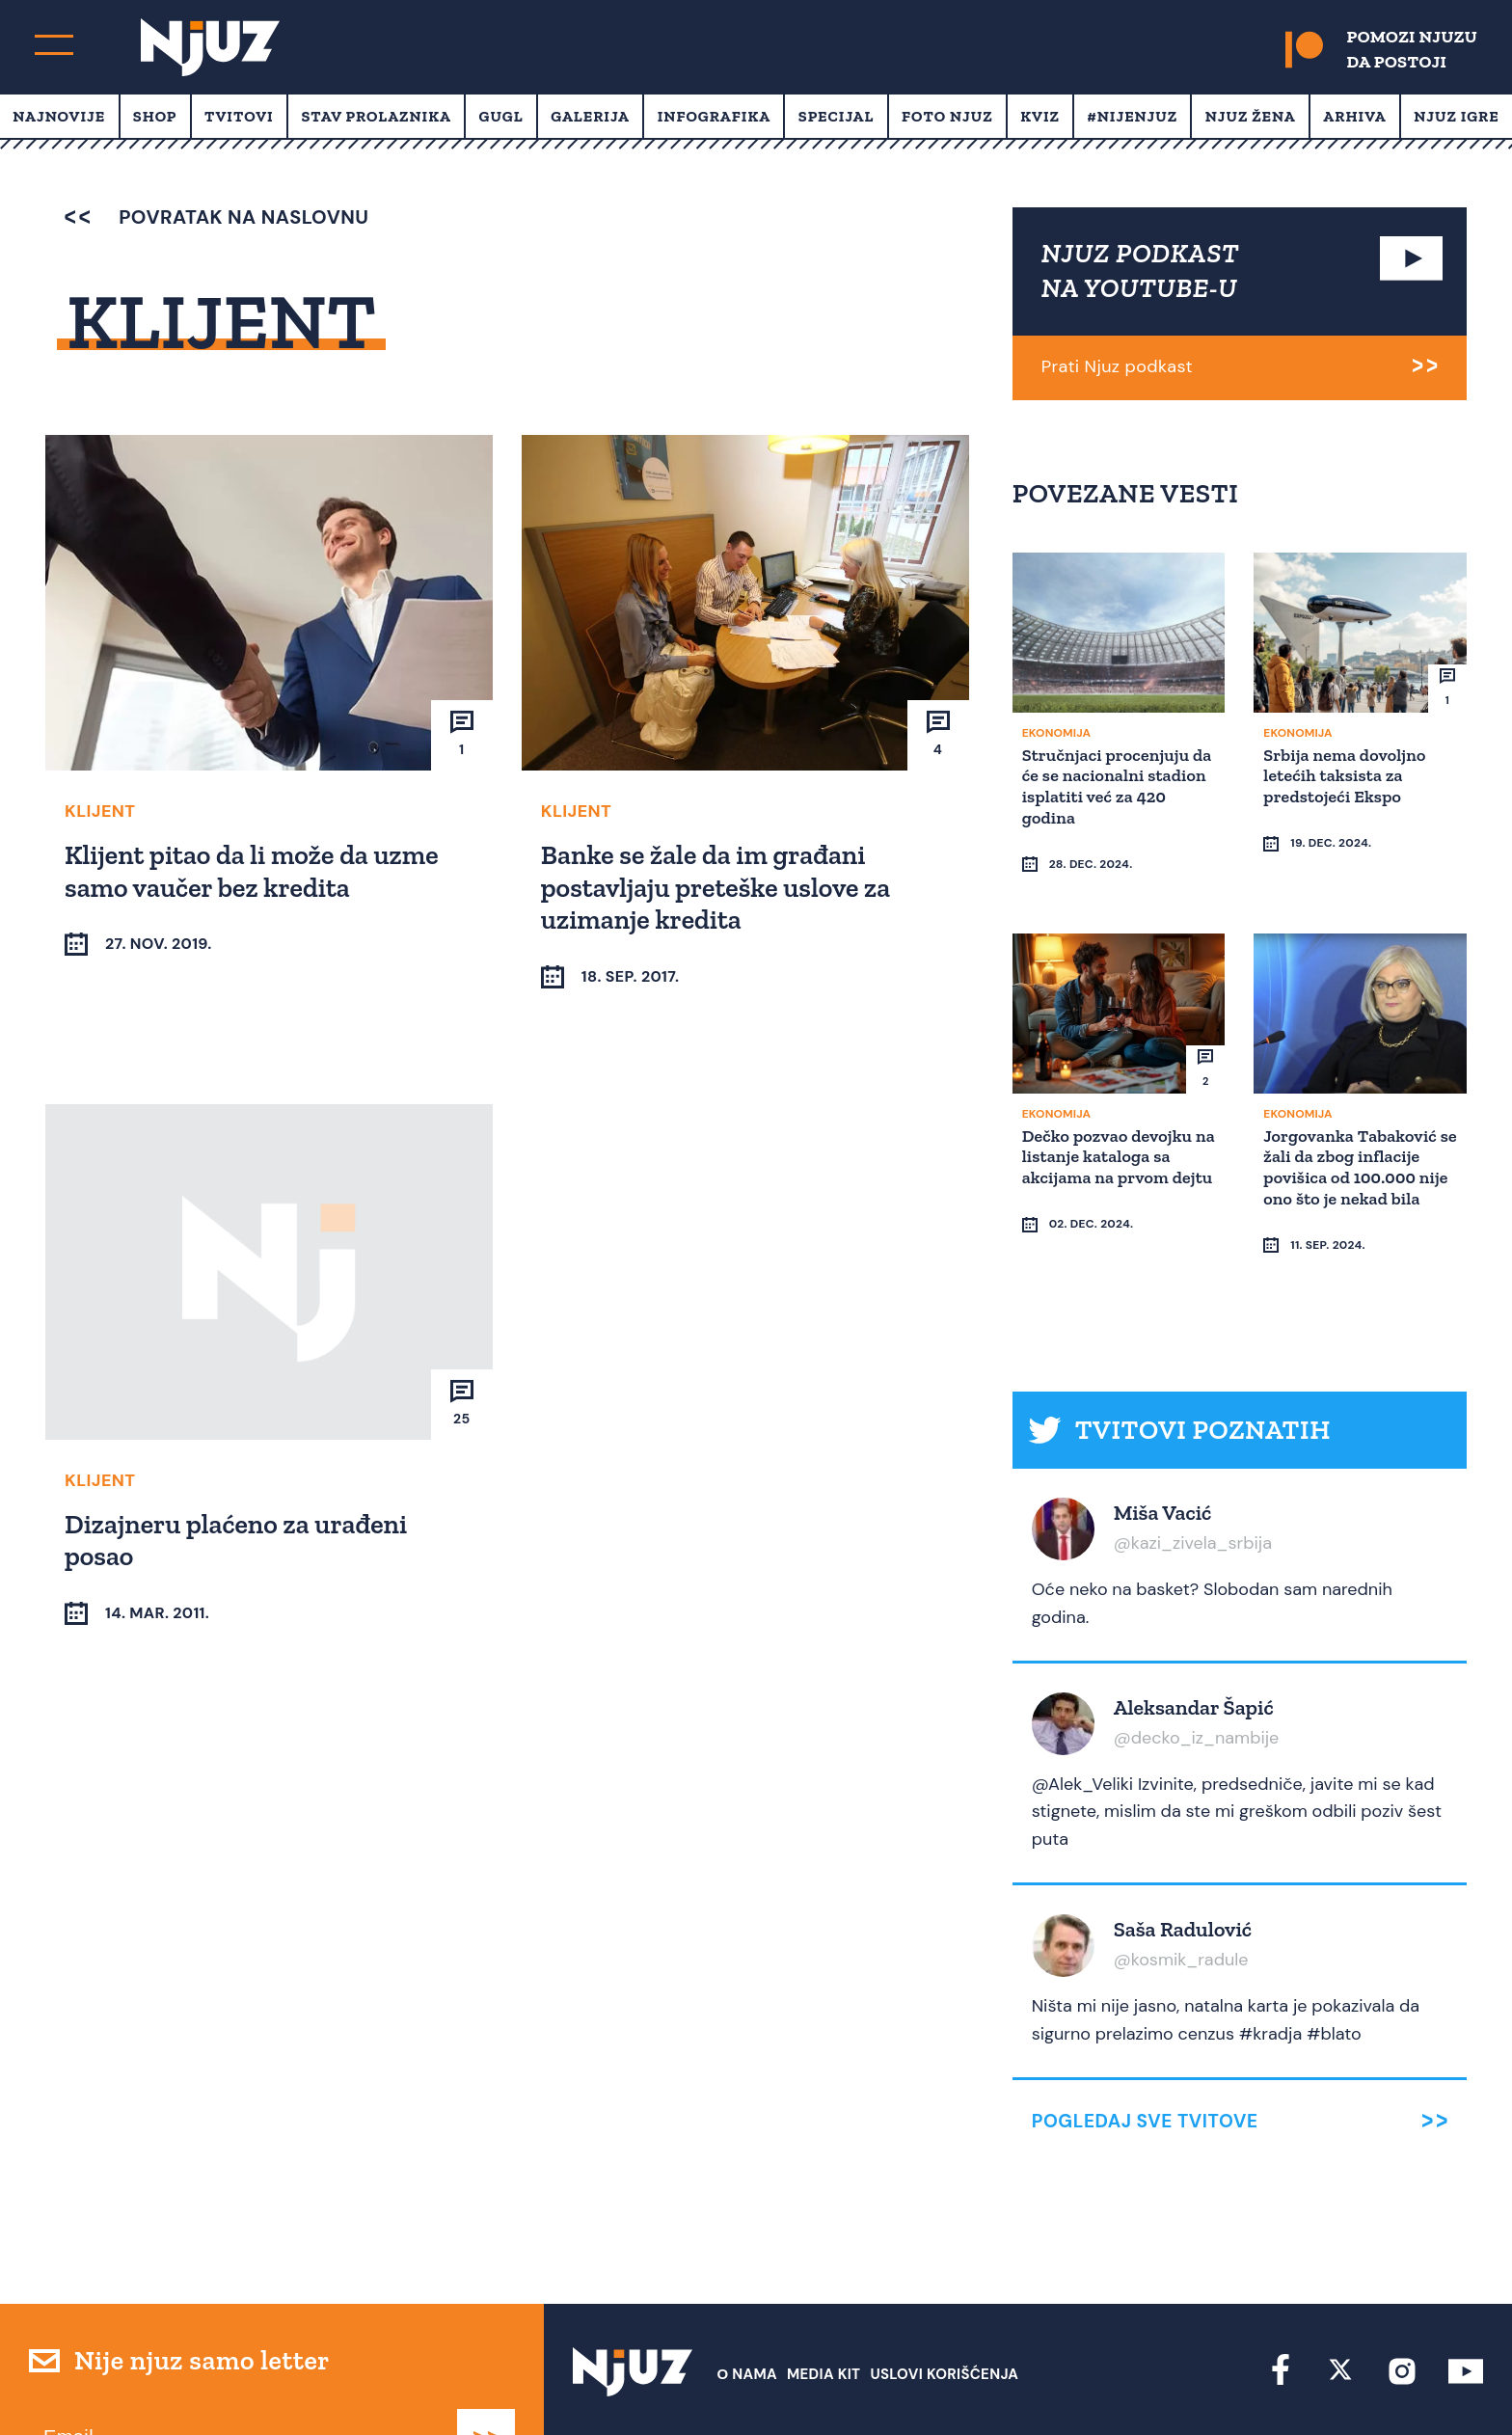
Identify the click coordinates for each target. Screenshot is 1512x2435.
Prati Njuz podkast (1117, 366)
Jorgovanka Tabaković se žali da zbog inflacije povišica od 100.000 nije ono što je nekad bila (1358, 1129)
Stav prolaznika (376, 116)
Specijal (836, 116)
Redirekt (1450, 2384)
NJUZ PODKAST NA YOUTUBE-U (1140, 270)
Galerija (590, 116)
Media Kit (823, 2300)
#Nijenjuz (1133, 116)
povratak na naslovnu (216, 217)
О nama (746, 2300)
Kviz (1040, 116)
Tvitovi (239, 116)
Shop (155, 116)
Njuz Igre (1456, 116)
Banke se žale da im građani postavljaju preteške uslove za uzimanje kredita (718, 886)
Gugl (501, 116)
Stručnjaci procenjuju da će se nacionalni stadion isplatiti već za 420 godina (1112, 784)
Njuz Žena (1250, 116)
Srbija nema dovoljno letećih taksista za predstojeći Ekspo (1347, 774)
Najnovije (59, 116)
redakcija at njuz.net (837, 2384)
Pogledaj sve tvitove (1145, 2047)
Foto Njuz (947, 116)
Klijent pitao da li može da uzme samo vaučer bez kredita (255, 870)
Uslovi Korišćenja (944, 2300)
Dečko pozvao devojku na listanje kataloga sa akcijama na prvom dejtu (1111, 1129)
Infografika (714, 116)
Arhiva (1354, 116)
